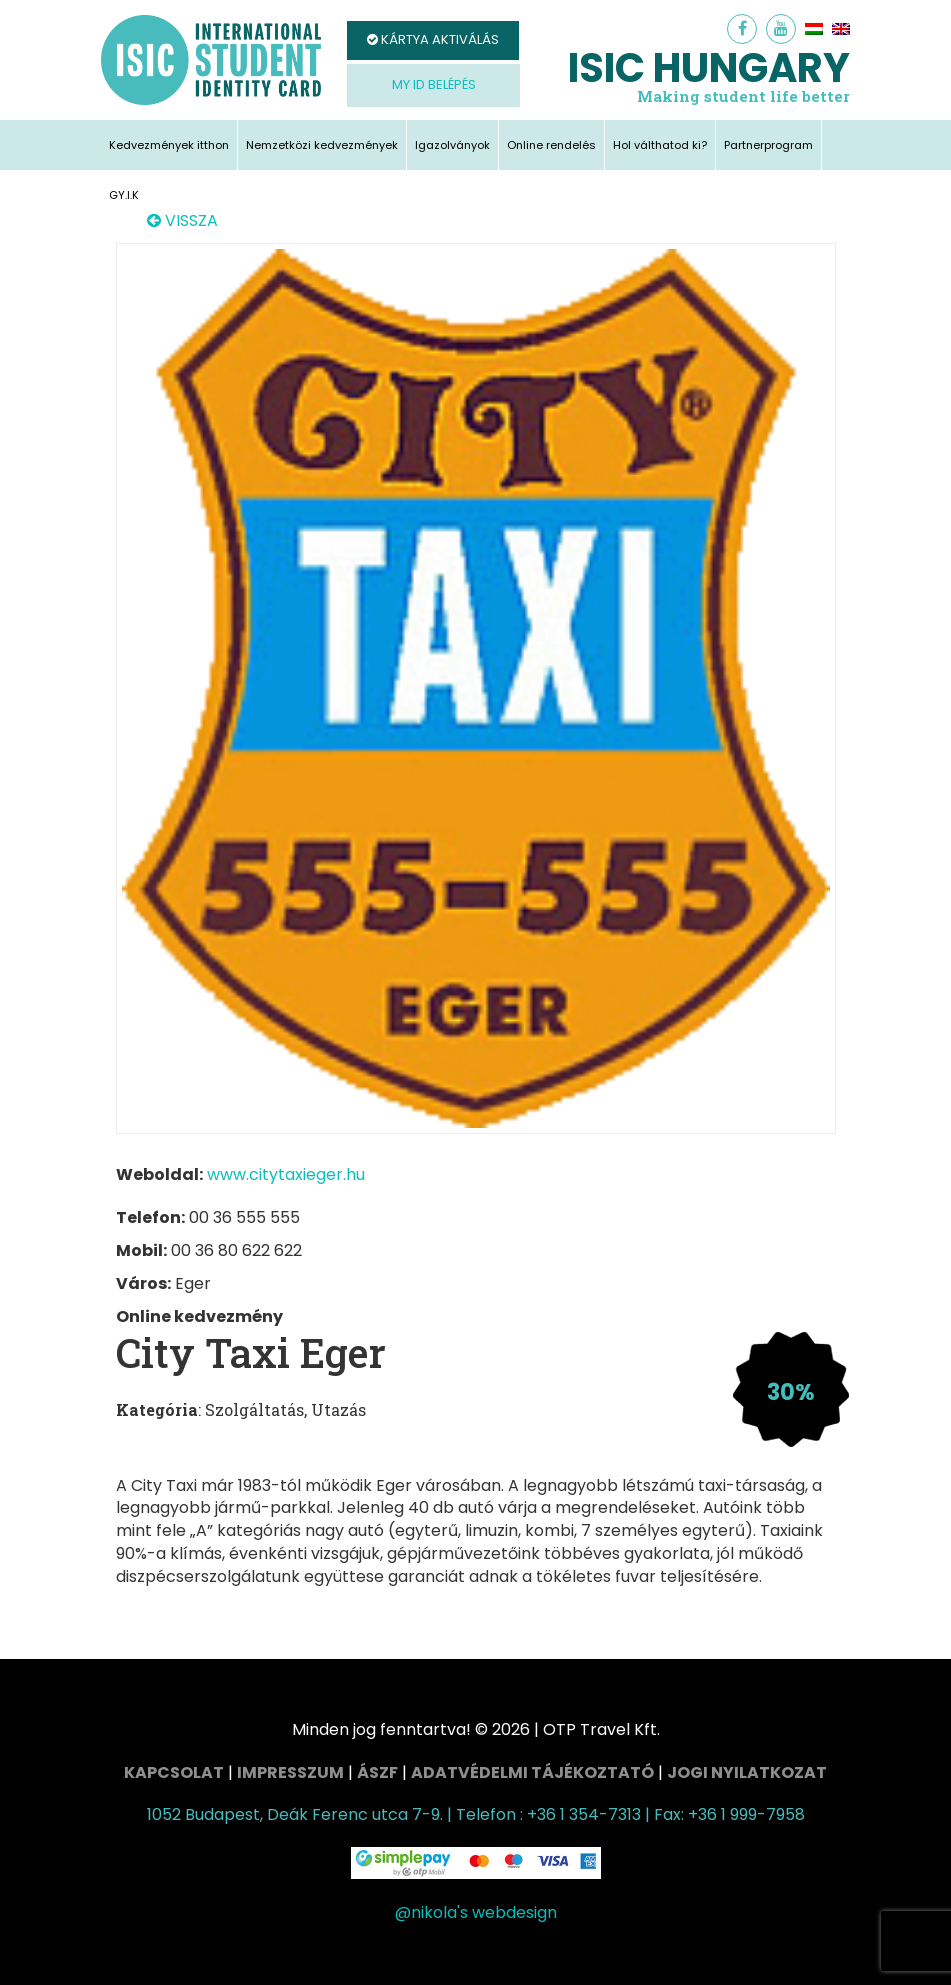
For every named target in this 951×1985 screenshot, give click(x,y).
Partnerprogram (768, 145)
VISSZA (182, 221)
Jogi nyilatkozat (747, 1772)
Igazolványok (452, 145)
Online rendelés (551, 145)
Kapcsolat (174, 1772)
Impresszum (290, 1772)
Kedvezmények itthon (169, 145)
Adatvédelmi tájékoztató (532, 1772)
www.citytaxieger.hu (286, 1174)
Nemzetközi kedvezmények (322, 145)
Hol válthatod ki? (660, 145)
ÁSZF (377, 1772)
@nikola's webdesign (476, 1912)
